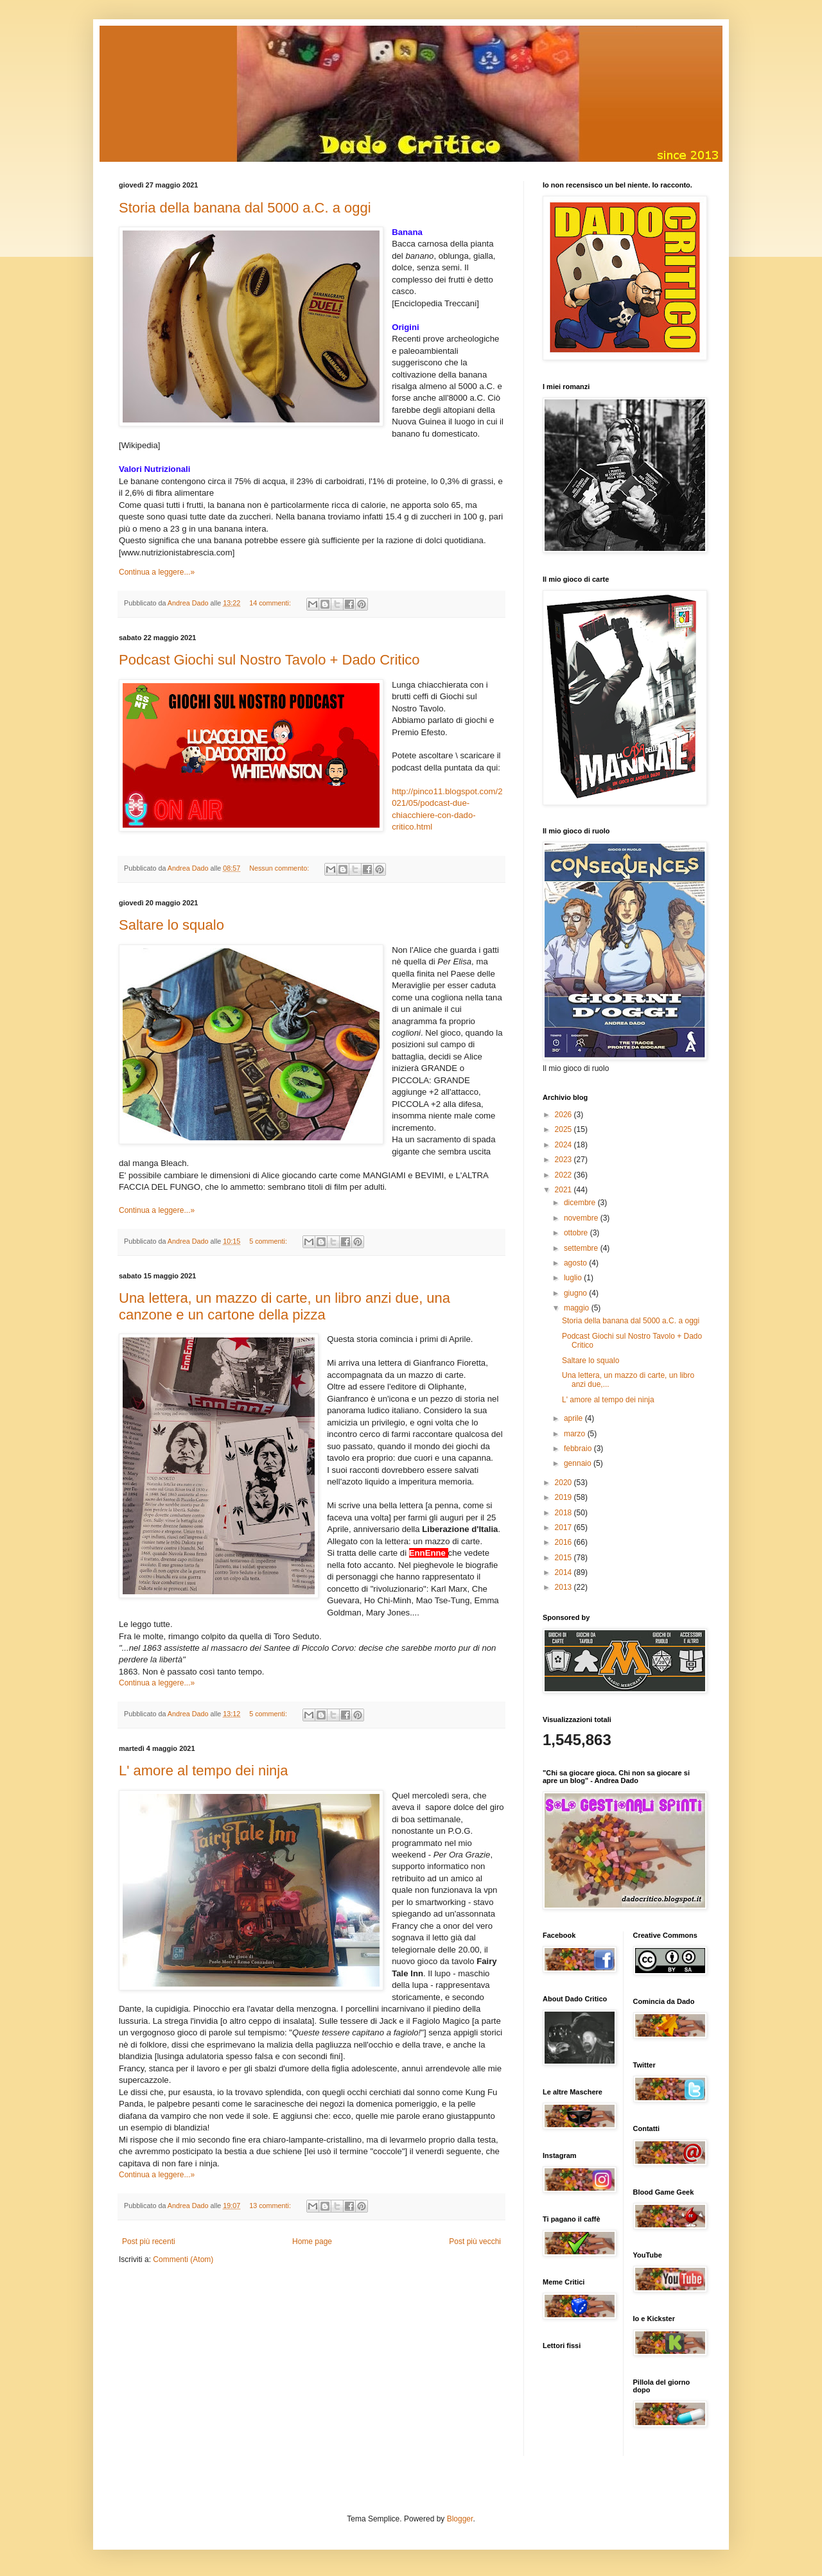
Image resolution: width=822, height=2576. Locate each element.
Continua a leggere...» (157, 572)
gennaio (578, 1463)
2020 (564, 1482)
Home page (312, 2241)
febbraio (579, 1448)
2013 (564, 1587)
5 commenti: (269, 1241)
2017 (564, 1527)
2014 (564, 1572)
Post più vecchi (475, 2241)
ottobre (577, 1232)
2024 (564, 1144)
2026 (564, 1114)
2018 (564, 1512)
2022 (564, 1175)
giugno (576, 1293)
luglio (574, 1277)
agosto (576, 1262)
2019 (564, 1497)
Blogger (460, 2518)
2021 (564, 1189)
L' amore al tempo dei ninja (203, 1770)
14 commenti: (271, 603)
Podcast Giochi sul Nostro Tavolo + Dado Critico (269, 660)
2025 (564, 1129)
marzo (576, 1433)
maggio (577, 1307)
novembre (582, 1218)
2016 (564, 1542)
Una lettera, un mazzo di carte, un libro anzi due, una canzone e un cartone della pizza (284, 1306)
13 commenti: (271, 2205)
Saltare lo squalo (171, 925)
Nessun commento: (280, 868)
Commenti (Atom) (183, 2259)
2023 (564, 1159)
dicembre (581, 1202)
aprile (574, 1418)
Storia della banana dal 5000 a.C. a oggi (245, 208)
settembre (582, 1248)
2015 (564, 1557)
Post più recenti (148, 2241)
